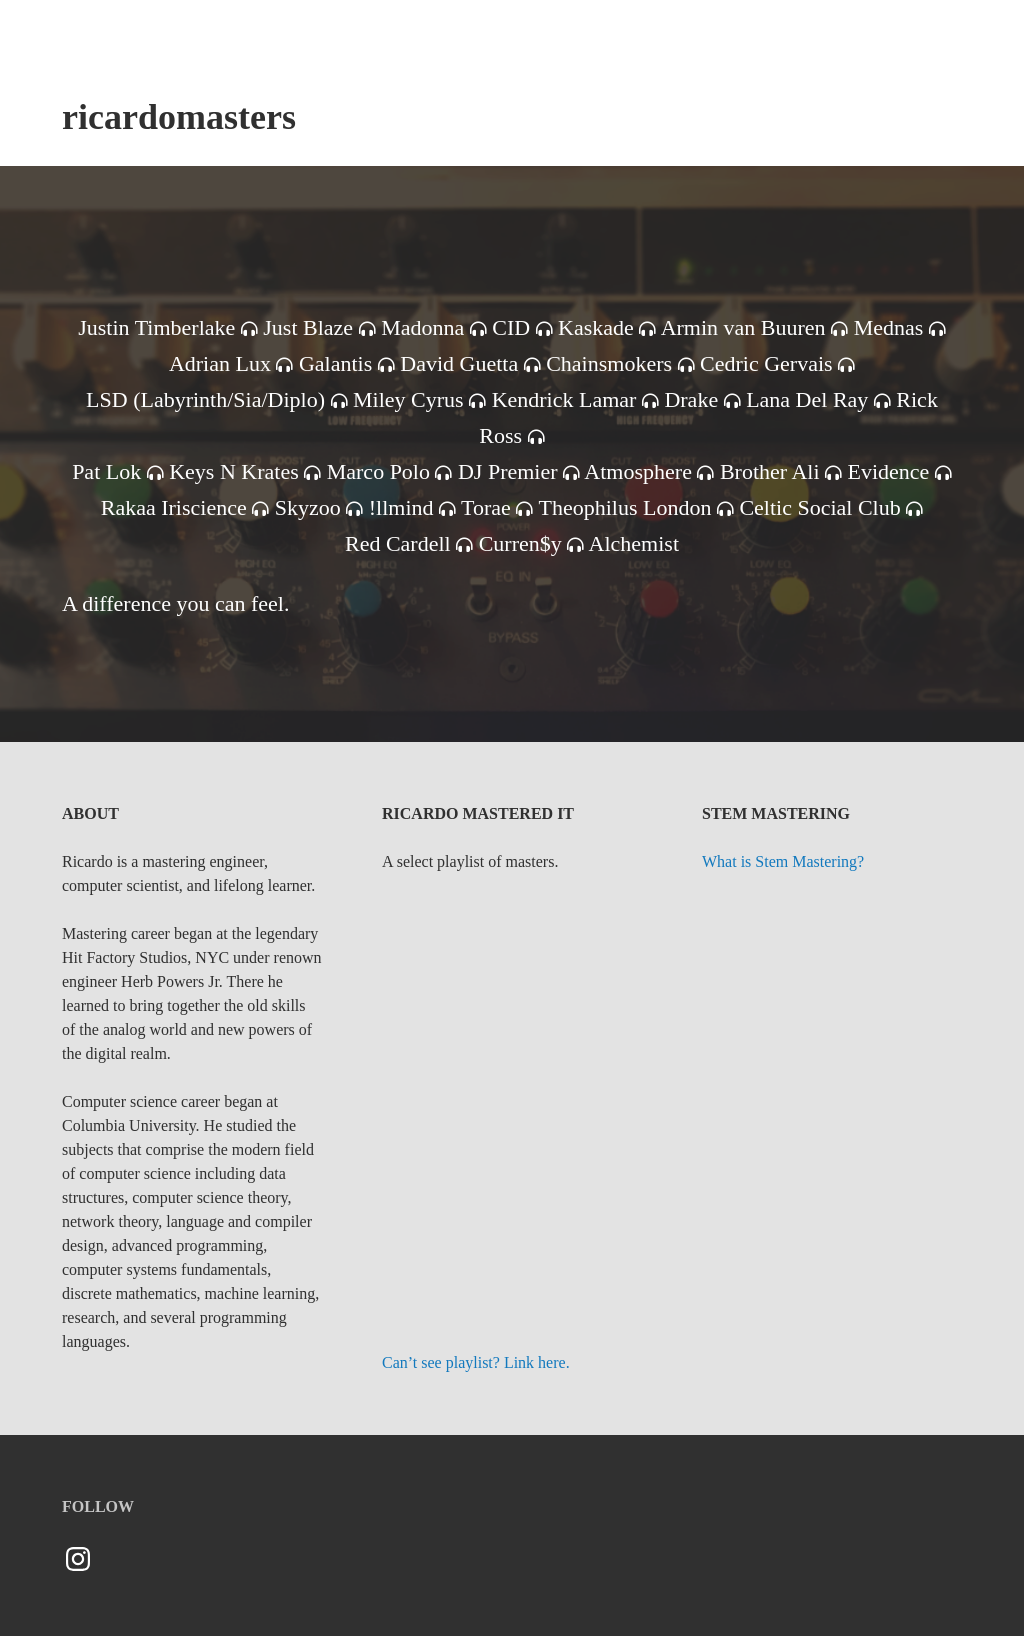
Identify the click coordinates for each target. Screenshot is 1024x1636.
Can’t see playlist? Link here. (476, 1362)
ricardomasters (179, 117)
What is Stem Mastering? (783, 861)
